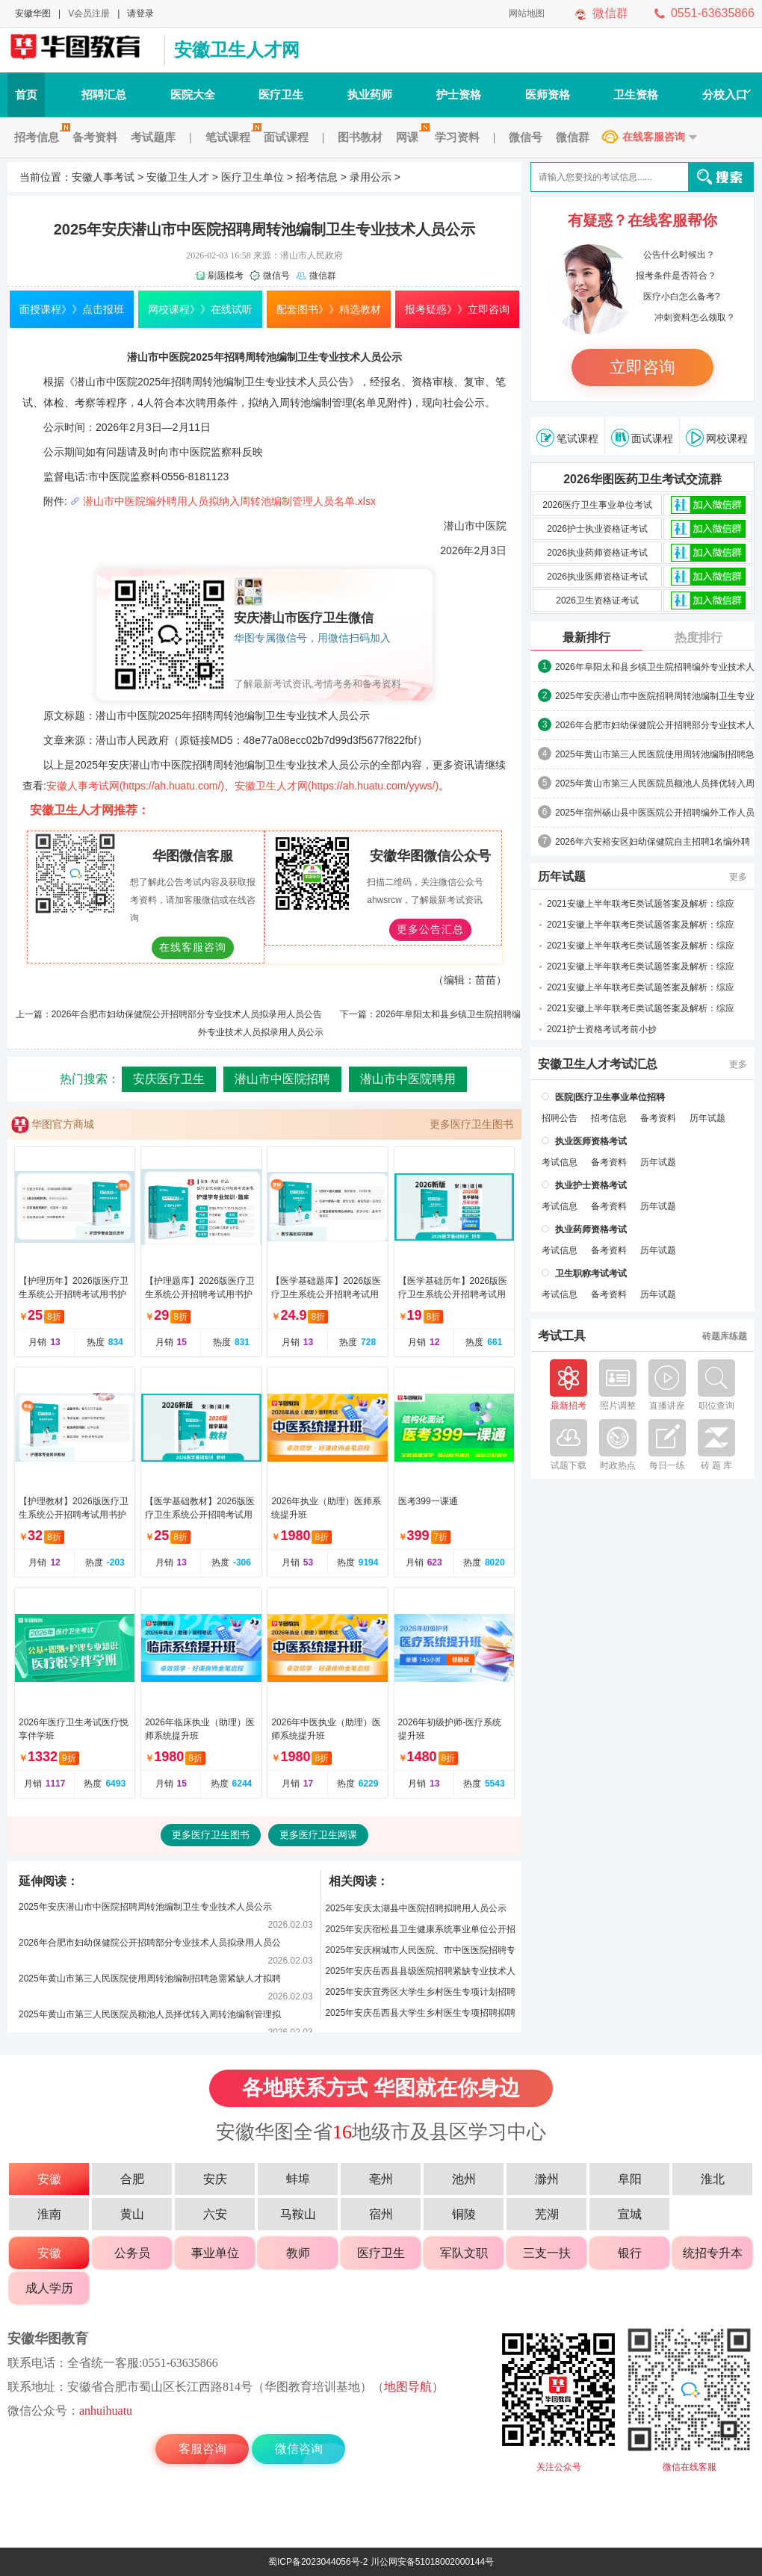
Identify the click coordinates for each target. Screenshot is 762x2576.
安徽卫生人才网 (237, 50)
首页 (26, 94)
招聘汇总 (103, 94)
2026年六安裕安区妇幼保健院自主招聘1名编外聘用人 (652, 842)
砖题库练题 (724, 1336)
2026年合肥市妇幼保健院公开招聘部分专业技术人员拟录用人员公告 (187, 1014)
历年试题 (562, 877)
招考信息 (40, 137)
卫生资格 (635, 94)
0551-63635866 (713, 13)
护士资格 (458, 94)
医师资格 (547, 94)
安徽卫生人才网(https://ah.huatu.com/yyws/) (337, 786)
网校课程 (717, 438)
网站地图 (527, 13)
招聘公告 (559, 1118)
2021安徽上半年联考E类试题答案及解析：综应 (640, 904)
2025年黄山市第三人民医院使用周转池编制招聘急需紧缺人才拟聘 (150, 1978)
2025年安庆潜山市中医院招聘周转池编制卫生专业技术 (655, 697)
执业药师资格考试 (591, 1229)
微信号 (525, 137)
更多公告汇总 (430, 929)
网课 (410, 137)
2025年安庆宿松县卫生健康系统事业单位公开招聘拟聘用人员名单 (420, 1932)
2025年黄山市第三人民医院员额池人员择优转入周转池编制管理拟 (150, 2014)
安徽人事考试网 (82, 50)
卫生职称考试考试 (591, 1273)
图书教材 (360, 137)
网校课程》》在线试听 (200, 309)
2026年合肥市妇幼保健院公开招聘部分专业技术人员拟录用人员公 (150, 1942)
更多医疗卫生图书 (471, 1124)
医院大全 (192, 94)
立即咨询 (642, 367)
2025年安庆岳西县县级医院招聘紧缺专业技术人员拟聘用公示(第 (420, 1973)
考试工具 (562, 1336)
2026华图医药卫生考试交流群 (642, 479)
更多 (738, 877)
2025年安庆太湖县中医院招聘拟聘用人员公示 (416, 1908)
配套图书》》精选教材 (328, 309)
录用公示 (370, 177)
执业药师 (369, 94)
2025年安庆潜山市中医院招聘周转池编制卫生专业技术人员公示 (145, 1907)
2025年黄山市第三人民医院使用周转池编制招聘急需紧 (655, 755)
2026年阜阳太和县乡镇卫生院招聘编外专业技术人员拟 (655, 668)
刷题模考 (226, 275)
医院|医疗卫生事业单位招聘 (610, 1097)
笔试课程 (231, 137)
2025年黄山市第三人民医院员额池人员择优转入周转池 (655, 784)
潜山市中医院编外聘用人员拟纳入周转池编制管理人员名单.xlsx (229, 501)
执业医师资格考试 (591, 1141)
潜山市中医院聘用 (408, 1079)
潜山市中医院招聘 (282, 1079)
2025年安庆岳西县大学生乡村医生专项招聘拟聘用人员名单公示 (420, 2015)
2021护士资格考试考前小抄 (602, 1029)
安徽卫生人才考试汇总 (597, 1064)
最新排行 (586, 637)
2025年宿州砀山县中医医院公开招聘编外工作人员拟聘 (655, 813)
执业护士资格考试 (591, 1185)
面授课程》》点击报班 (71, 309)
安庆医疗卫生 (169, 1079)
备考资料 (94, 137)
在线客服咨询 (653, 137)
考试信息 (559, 1162)
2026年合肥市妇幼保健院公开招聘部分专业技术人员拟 (655, 726)
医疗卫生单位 (252, 177)
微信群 (610, 13)
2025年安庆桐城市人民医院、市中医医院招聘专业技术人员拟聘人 (420, 1953)
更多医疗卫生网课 (318, 1834)
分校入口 (726, 94)
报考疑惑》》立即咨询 (457, 309)
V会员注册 (89, 13)
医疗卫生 (280, 94)
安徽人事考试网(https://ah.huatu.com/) (135, 786)
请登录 (140, 13)
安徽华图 (33, 13)
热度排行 (698, 637)
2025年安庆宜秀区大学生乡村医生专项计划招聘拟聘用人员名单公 (420, 1994)
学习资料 (457, 137)
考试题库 (153, 137)
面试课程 (286, 137)
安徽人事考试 (103, 177)
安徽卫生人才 (177, 177)
